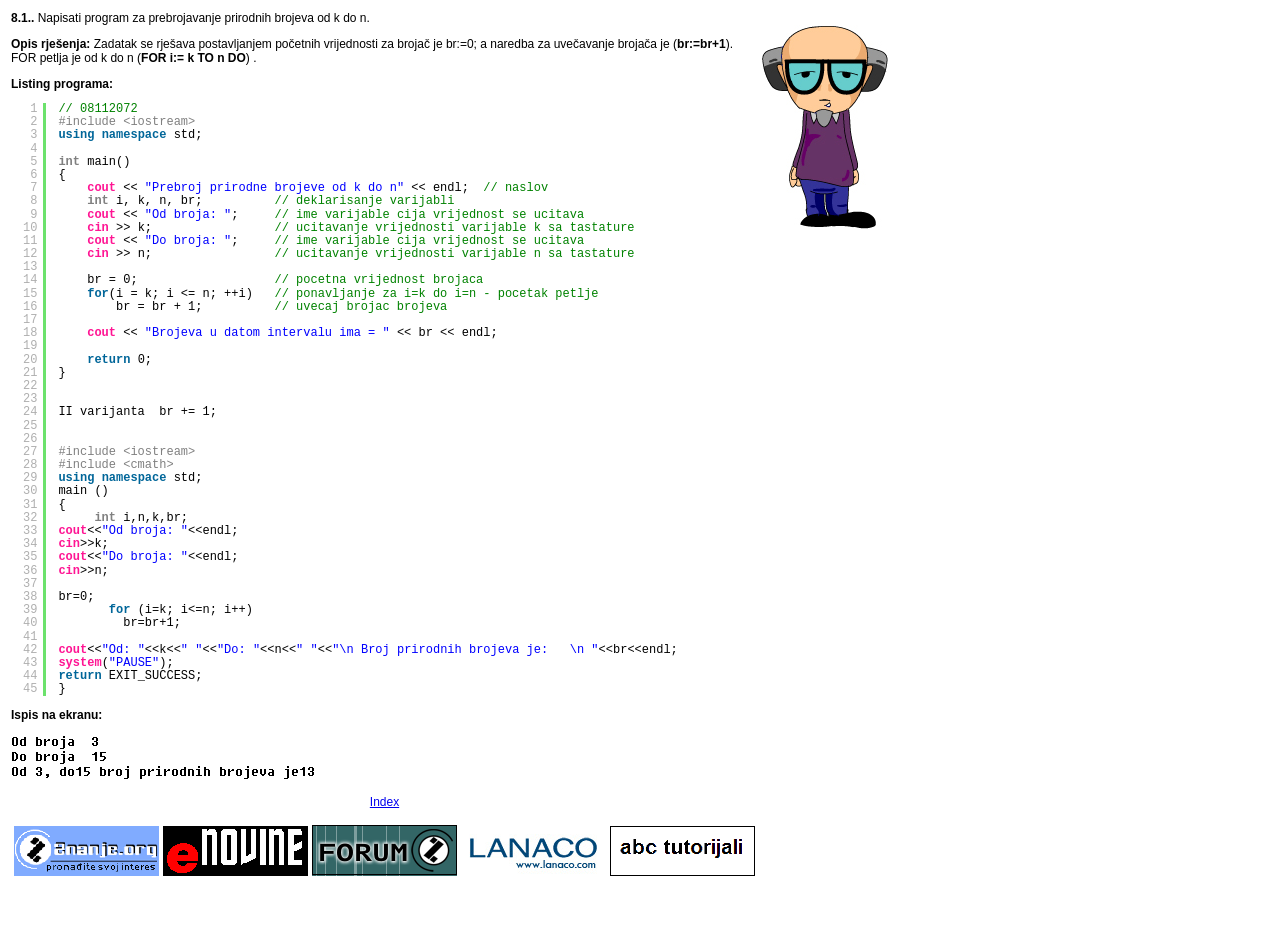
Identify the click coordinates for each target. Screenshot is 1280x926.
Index (384, 802)
